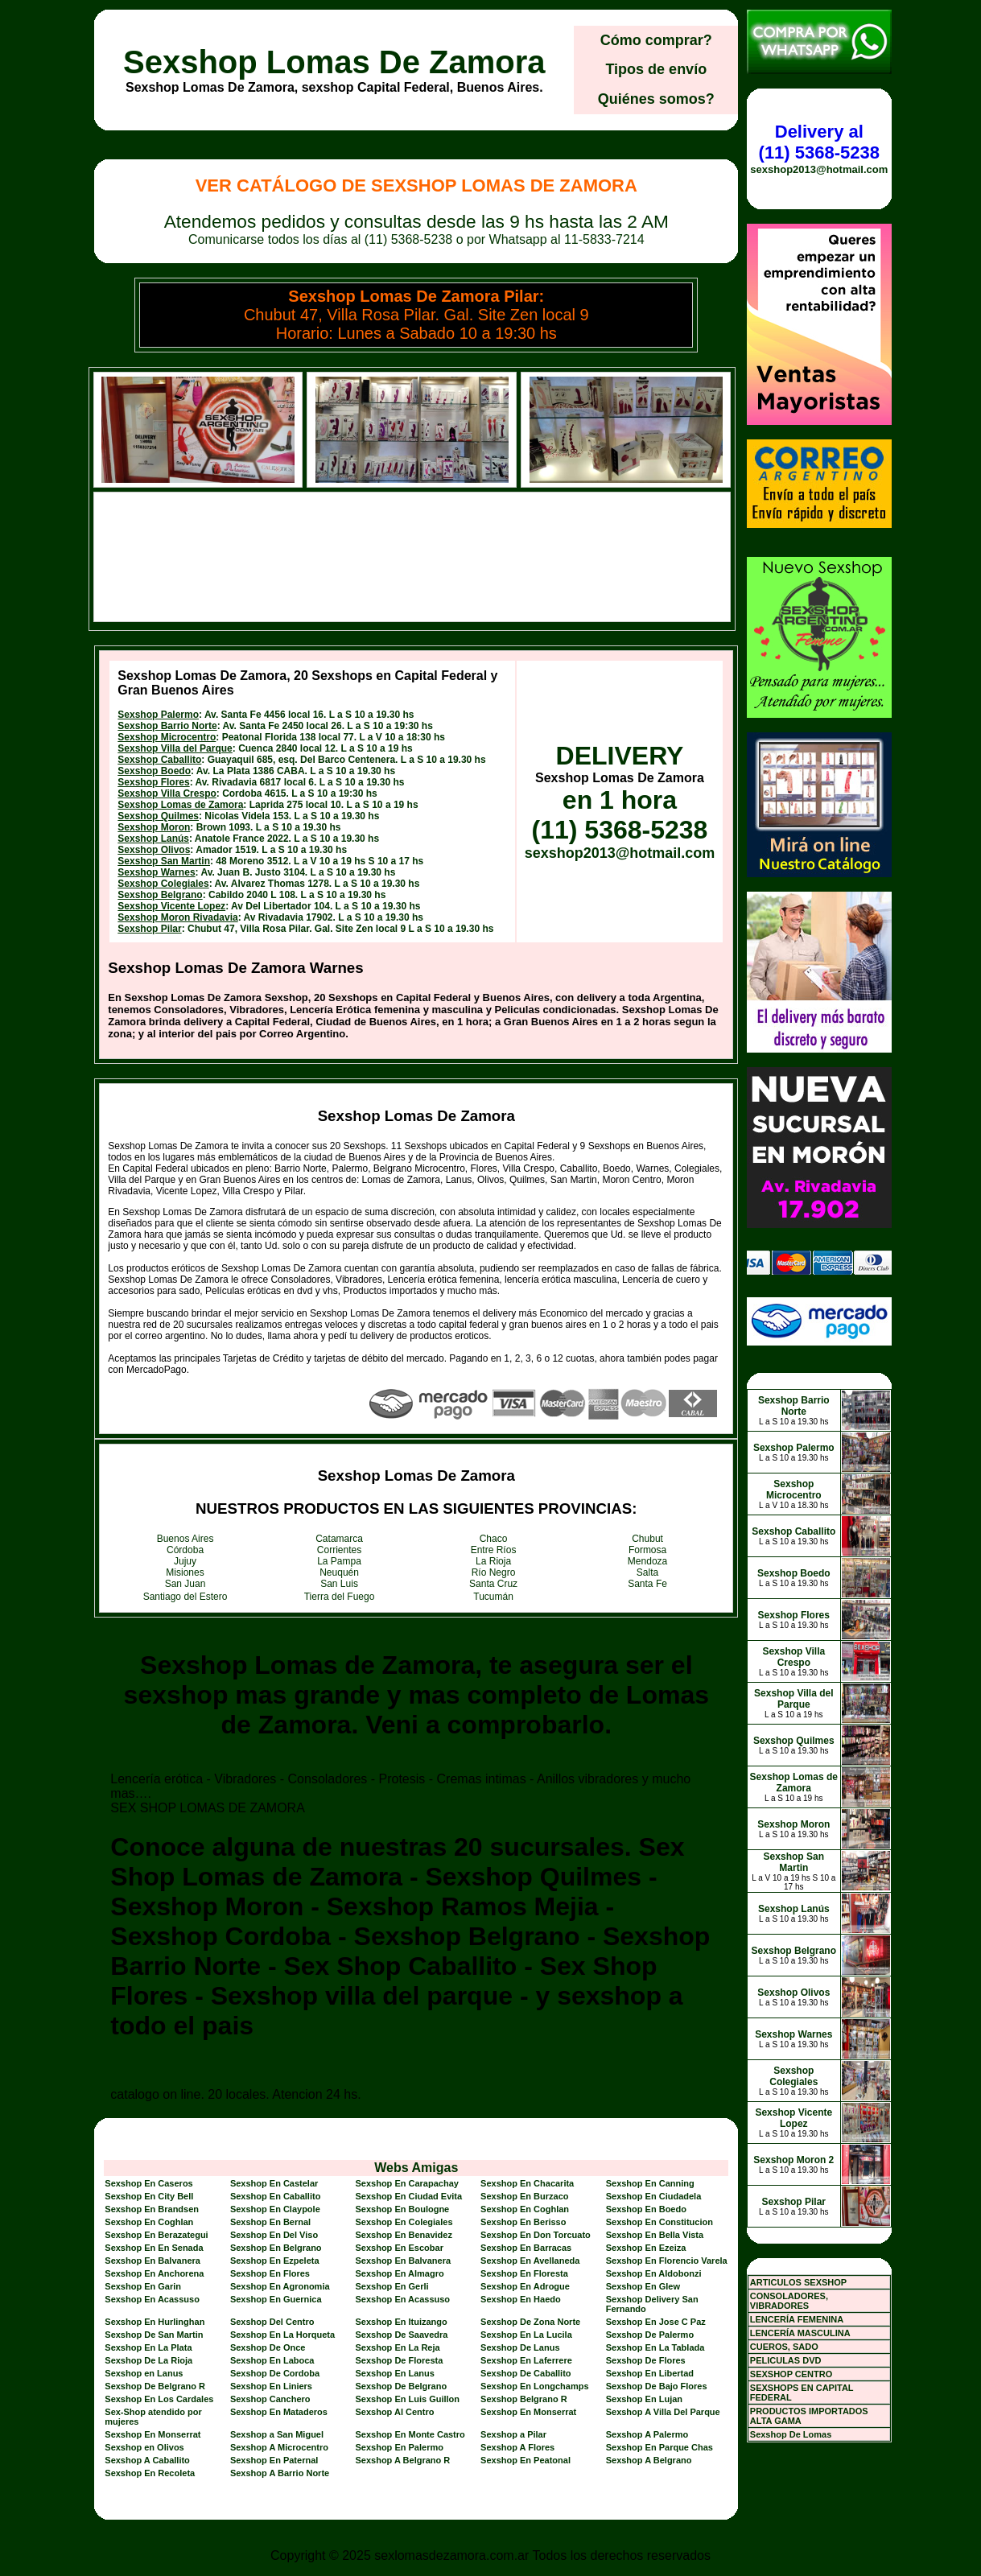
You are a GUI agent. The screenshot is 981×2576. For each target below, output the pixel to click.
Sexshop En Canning (650, 2183)
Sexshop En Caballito (275, 2196)
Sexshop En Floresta (524, 2273)
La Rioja (493, 1561)
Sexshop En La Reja (397, 2347)
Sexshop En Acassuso (152, 2299)
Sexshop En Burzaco (524, 2196)
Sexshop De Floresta (399, 2360)
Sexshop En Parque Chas (659, 2447)
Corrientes (339, 1550)
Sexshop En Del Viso (274, 2235)
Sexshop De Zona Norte (530, 2322)
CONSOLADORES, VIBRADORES (789, 2300)
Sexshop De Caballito (525, 2373)
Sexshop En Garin (143, 2286)
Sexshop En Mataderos (279, 2412)
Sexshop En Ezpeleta (274, 2260)
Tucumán (493, 1596)
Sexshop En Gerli (391, 2286)
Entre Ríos (494, 1550)
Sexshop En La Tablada (655, 2347)
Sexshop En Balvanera (152, 2260)
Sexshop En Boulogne (402, 2209)
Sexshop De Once (268, 2347)
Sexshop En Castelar (274, 2183)
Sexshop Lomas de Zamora (180, 804)
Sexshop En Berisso (523, 2222)
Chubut (647, 1538)
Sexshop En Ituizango (401, 2322)
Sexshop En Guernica (276, 2299)
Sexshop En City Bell (149, 2196)
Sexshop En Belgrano (276, 2247)
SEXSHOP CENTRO (791, 2374)
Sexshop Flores (153, 782)
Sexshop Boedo (154, 771)
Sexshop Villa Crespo (166, 793)
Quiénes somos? (656, 99)
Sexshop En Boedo (646, 2209)
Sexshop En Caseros (148, 2183)
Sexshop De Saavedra (401, 2334)
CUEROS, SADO (784, 2346)
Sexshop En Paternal (274, 2460)
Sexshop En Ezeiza (646, 2247)
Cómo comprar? (656, 40)
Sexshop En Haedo (520, 2299)
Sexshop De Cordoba (274, 2373)
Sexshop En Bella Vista (654, 2235)
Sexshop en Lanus (144, 2373)
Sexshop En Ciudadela (654, 2196)
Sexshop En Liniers (271, 2386)
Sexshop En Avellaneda (529, 2260)
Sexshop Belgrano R (523, 2399)
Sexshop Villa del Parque (175, 748)
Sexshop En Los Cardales (159, 2399)
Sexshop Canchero (270, 2399)
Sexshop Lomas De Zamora (334, 62)
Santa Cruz (493, 1583)
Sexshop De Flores (646, 2360)
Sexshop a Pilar (513, 2434)
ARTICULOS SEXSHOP (798, 2282)
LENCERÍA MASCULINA (800, 2333)
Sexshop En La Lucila (526, 2334)
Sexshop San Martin (163, 861)
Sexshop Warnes (156, 872)
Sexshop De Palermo (650, 2334)
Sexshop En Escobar (399, 2247)
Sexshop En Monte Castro (409, 2434)
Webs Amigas (416, 2167)
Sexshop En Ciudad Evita (408, 2196)
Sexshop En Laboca (272, 2360)
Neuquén (339, 1572)
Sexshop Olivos (153, 849)
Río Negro (494, 1572)
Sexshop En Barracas (525, 2247)
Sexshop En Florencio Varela (667, 2260)
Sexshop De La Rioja (148, 2360)
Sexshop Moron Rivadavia (177, 917)
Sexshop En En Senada (154, 2247)
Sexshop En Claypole (275, 2209)
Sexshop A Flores (517, 2447)
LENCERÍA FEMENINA (796, 2319)
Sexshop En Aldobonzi (654, 2273)
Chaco (494, 1538)
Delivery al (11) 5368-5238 (819, 142)
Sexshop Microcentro (166, 737)
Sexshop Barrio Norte (166, 726)
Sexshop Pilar (149, 928)
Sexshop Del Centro (272, 2322)
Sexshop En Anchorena (154, 2273)
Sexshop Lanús (153, 838)
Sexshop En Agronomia (280, 2286)
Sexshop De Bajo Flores (656, 2386)
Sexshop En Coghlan (524, 2209)
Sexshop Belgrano (159, 895)
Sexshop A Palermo (647, 2434)
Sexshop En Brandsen (152, 2209)
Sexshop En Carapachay (406, 2183)
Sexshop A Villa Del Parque (663, 2412)
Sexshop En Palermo (399, 2447)
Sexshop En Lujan (644, 2399)
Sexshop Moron (153, 827)
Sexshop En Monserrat (528, 2412)
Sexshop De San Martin (154, 2334)
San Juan (185, 1583)
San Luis (339, 1583)
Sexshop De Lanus (519, 2347)
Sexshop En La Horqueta (282, 2334)
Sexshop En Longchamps (534, 2386)
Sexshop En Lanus (394, 2373)
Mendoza (647, 1561)
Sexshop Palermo (158, 714)
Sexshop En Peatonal (525, 2460)
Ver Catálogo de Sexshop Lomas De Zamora (416, 185)
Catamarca (339, 1538)
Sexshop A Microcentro (279, 2447)
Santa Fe (647, 1583)
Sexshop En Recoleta (150, 2473)
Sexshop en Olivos (144, 2447)
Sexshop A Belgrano (649, 2460)
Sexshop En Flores (270, 2273)
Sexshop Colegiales (162, 883)
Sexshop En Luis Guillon (407, 2399)
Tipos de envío (656, 69)
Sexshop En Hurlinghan (154, 2322)
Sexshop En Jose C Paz (656, 2322)
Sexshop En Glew (643, 2286)
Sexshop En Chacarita (527, 2183)
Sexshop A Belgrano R (402, 2460)
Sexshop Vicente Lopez (171, 906)
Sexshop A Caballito (147, 2460)
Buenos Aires (185, 1538)
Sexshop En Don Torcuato (535, 2235)
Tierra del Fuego (339, 1596)
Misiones (185, 1572)
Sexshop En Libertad (650, 2373)
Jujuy (185, 1561)
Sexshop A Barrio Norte (279, 2473)
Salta (647, 1572)
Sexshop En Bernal (270, 2222)
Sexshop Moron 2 (793, 2160)
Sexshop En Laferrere (526, 2360)
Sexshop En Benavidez (403, 2235)
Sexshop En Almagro (399, 2273)
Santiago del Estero (185, 1596)
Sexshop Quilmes (158, 816)
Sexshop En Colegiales (403, 2222)
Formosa (647, 1550)
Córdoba (185, 1550)
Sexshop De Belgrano (401, 2386)
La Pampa (339, 1561)
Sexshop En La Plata (148, 2347)
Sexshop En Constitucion (659, 2222)
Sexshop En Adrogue (525, 2286)
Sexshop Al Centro (394, 2412)
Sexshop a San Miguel (277, 2434)
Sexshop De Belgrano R (155, 2386)
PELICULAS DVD (786, 2360)
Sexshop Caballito (159, 759)
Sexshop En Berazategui (156, 2235)
